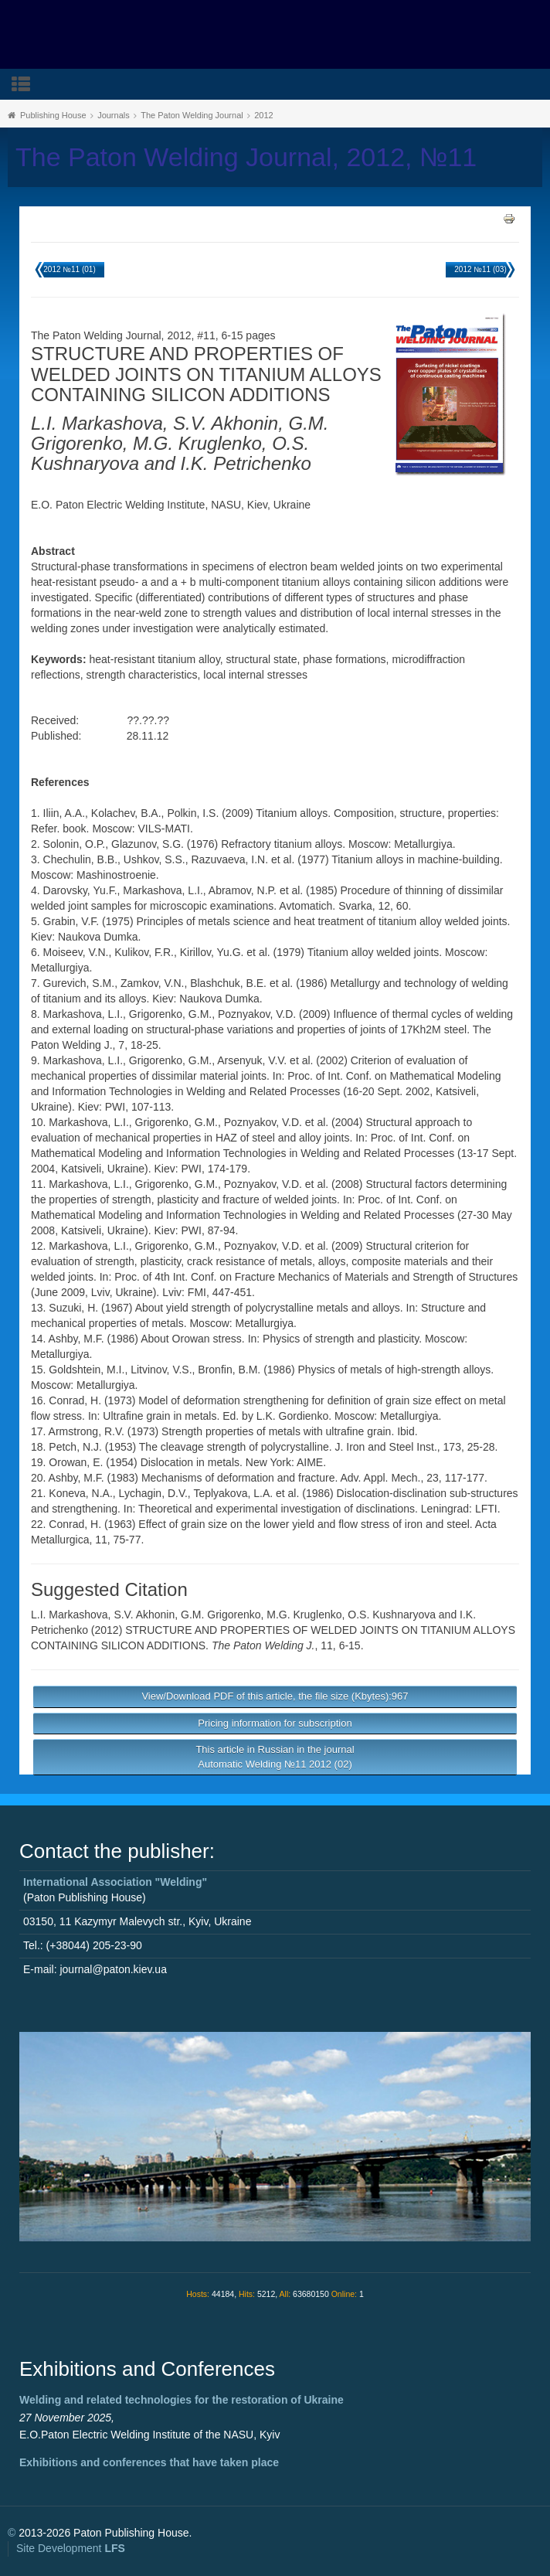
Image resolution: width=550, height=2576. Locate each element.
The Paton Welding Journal (192, 115)
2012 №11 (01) (69, 269)
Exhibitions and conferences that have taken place (149, 2462)
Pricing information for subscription (274, 1723)
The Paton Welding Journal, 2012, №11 (246, 157)
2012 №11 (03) (480, 269)
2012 (263, 115)
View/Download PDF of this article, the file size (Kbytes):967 (274, 1696)
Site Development (70, 2548)
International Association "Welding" (115, 1882)
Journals (113, 115)
